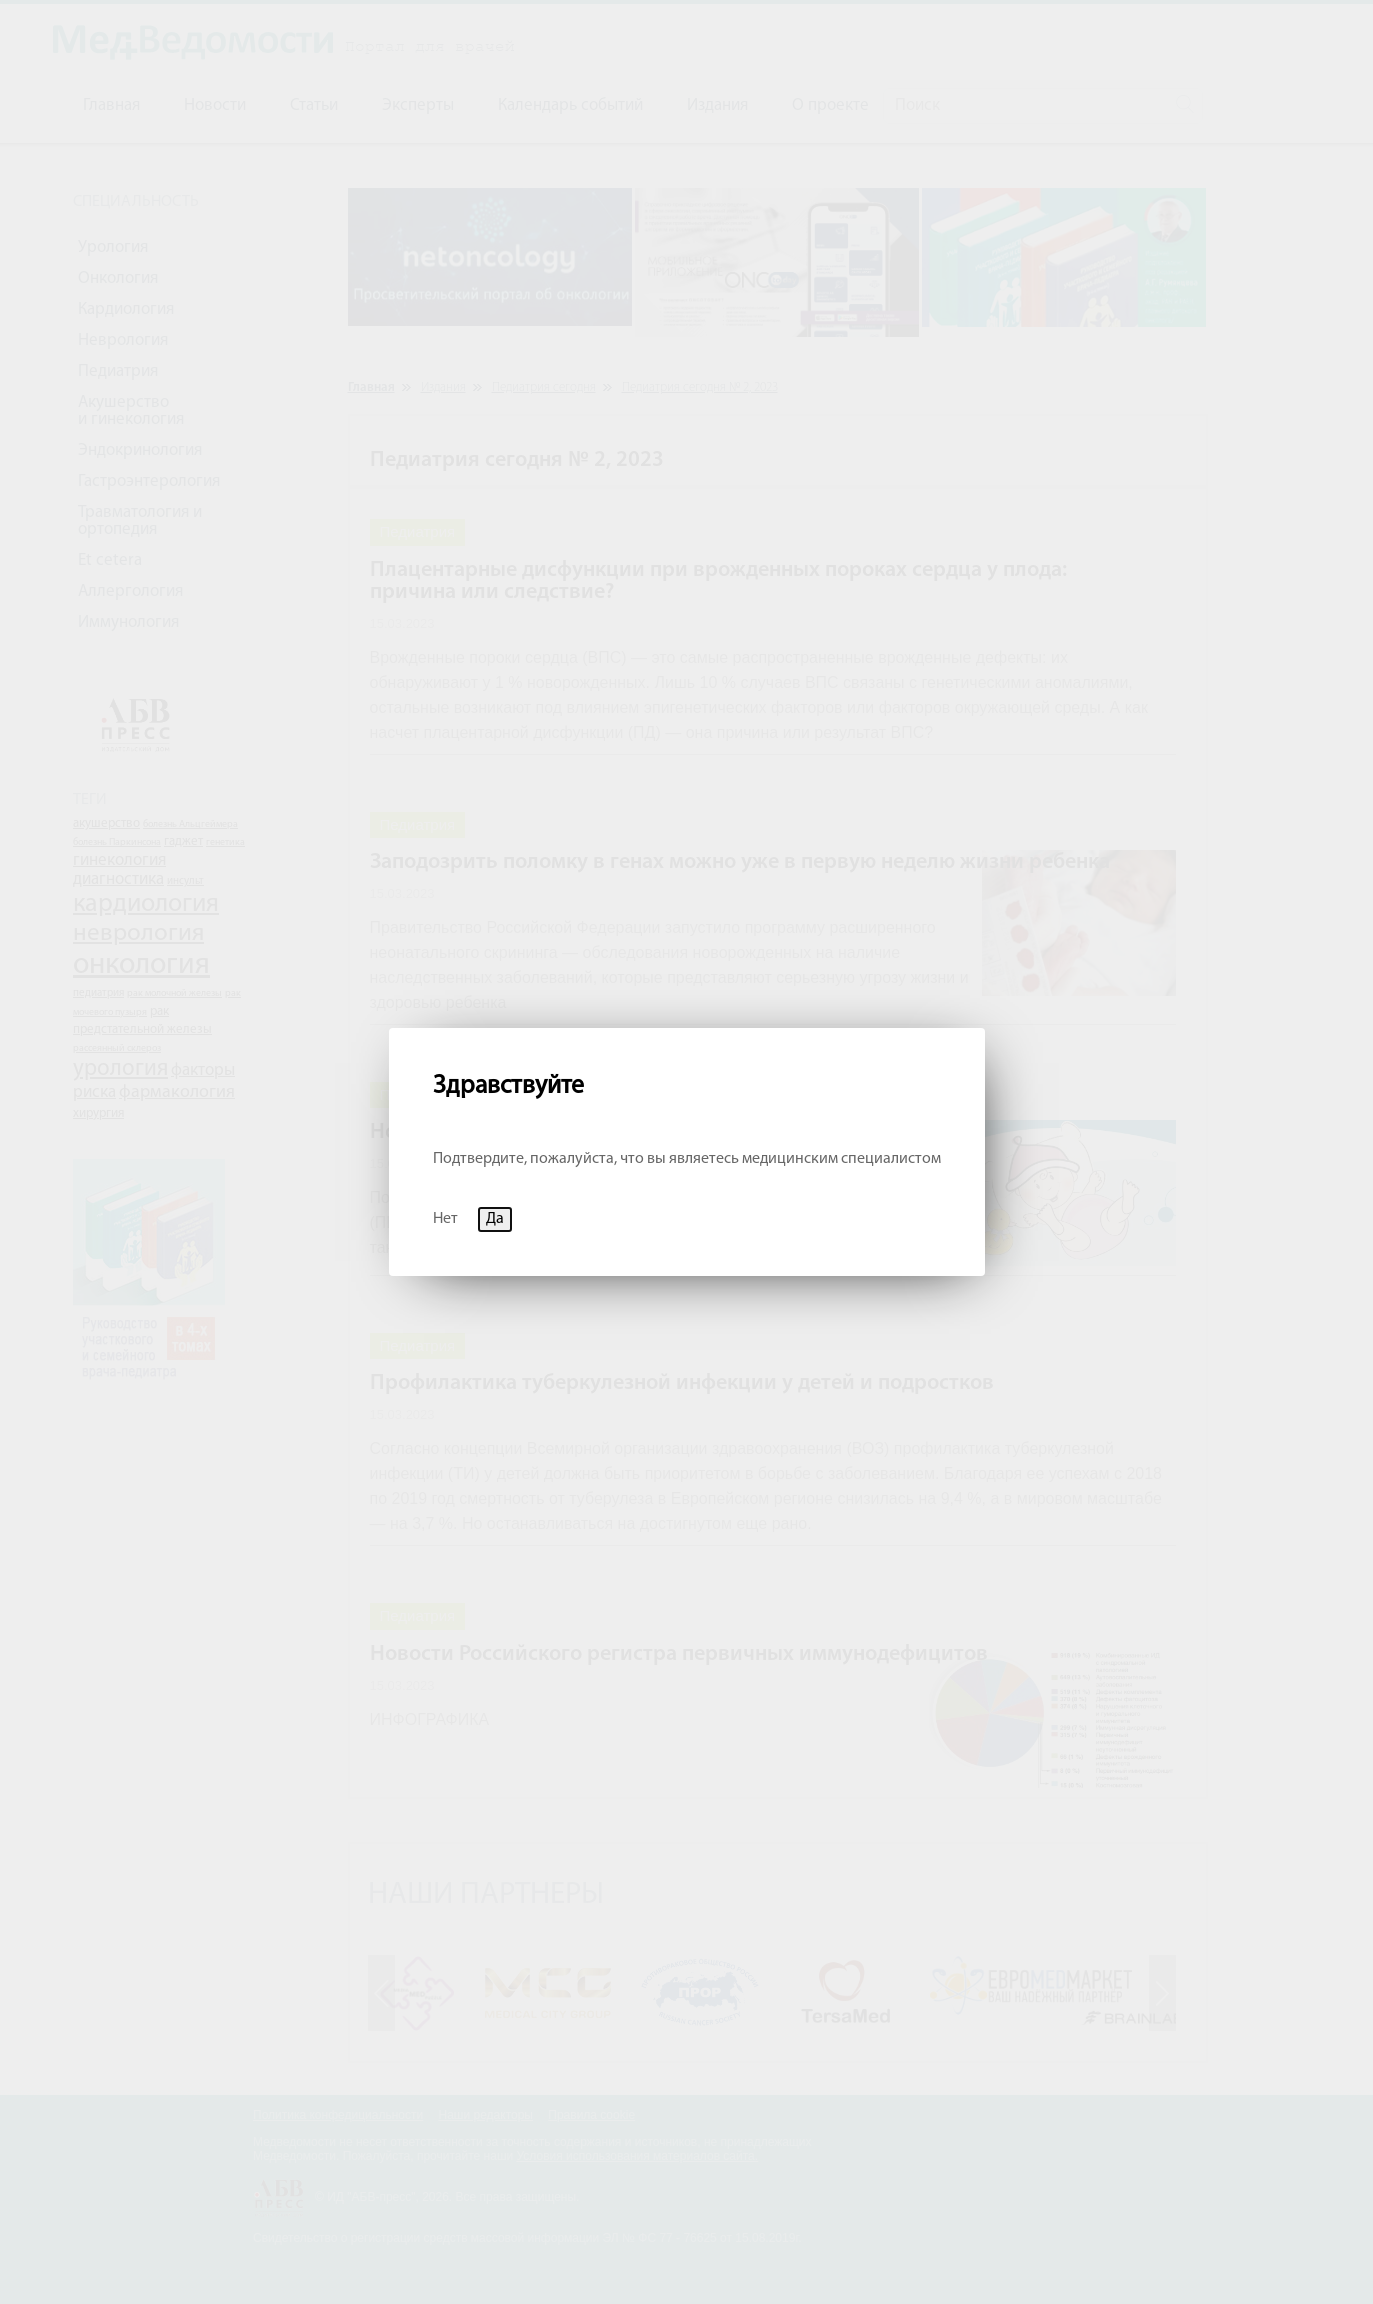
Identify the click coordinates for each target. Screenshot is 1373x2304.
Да (495, 1219)
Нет (445, 1219)
